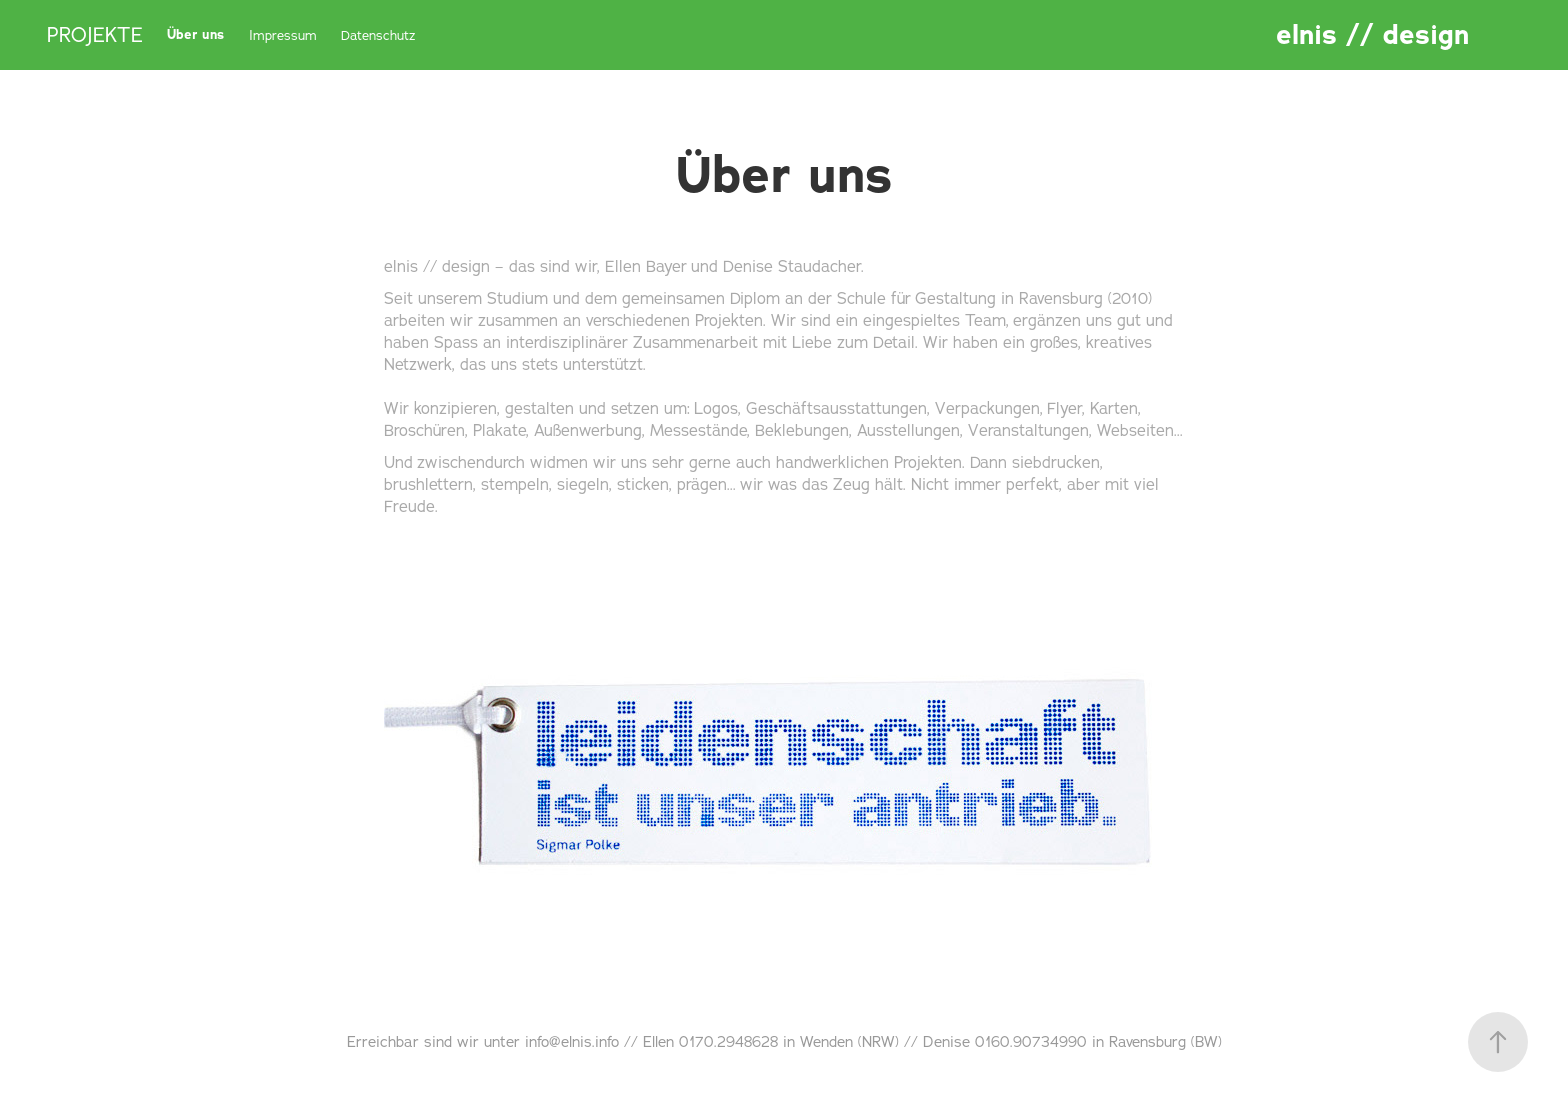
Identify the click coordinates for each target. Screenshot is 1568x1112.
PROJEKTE (95, 34)
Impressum (283, 35)
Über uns (195, 34)
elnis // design (1372, 35)
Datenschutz (378, 35)
